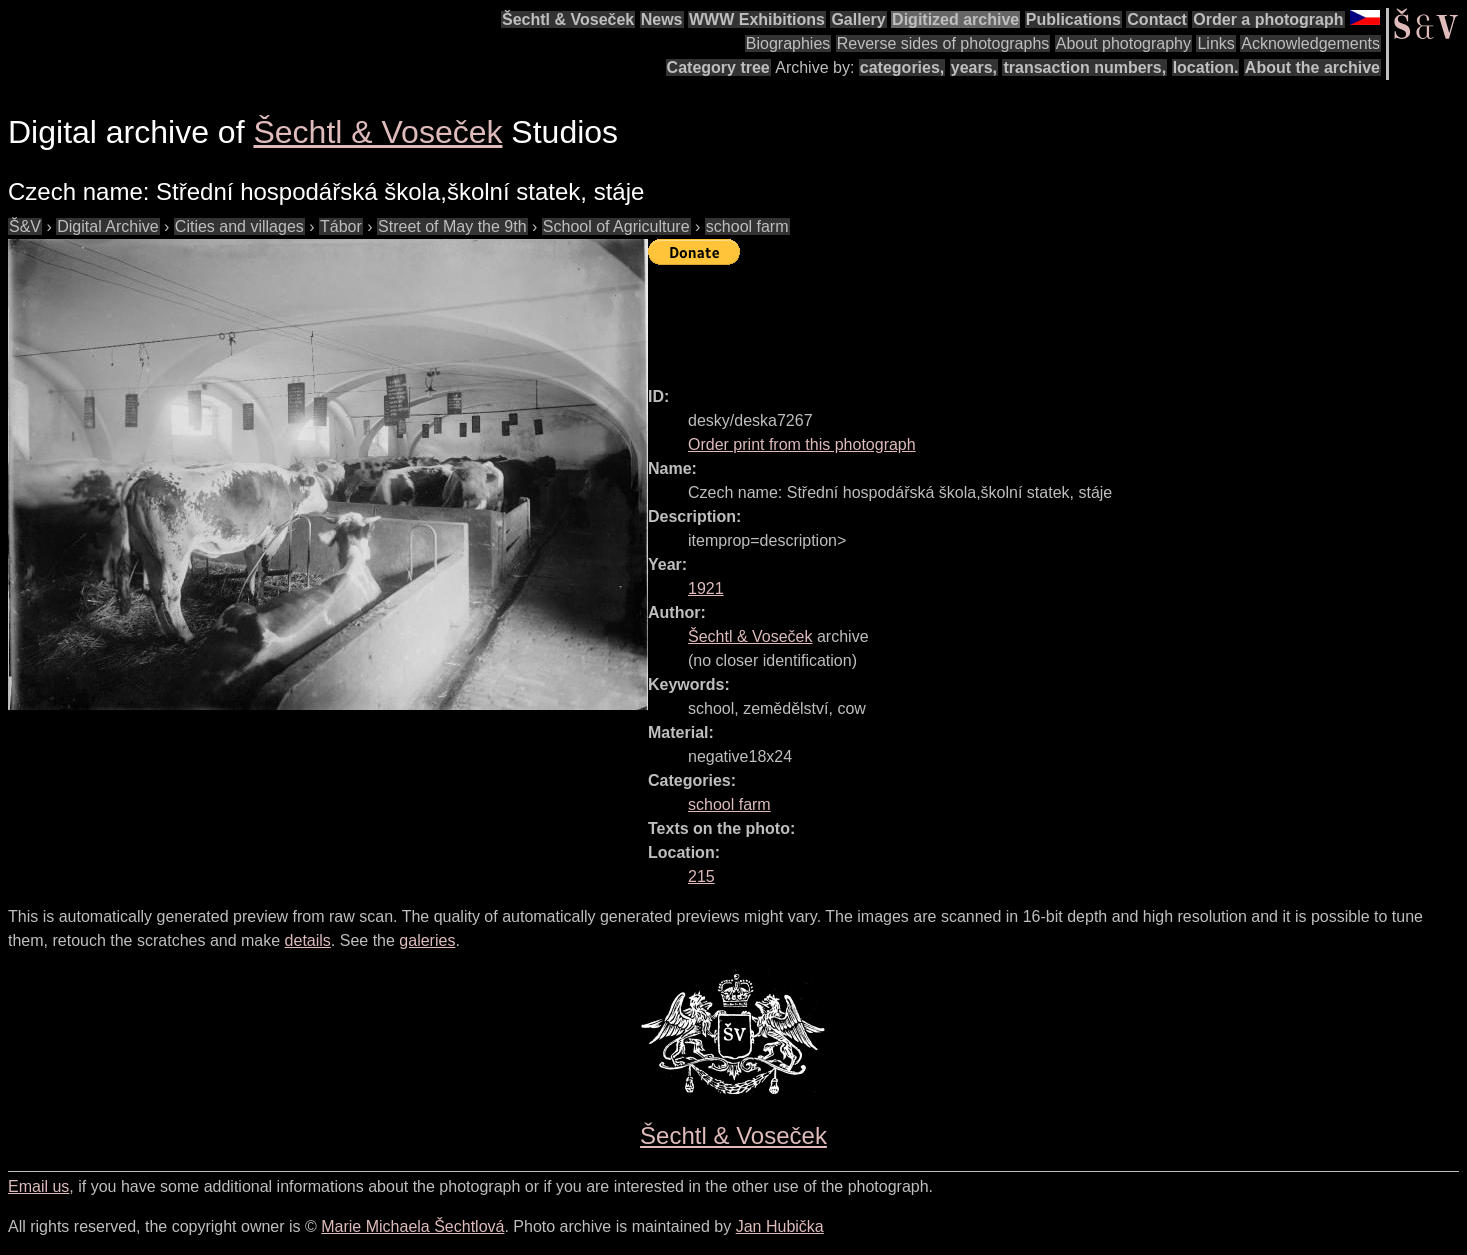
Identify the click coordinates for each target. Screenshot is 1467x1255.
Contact (1157, 19)
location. (1206, 67)
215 (701, 876)
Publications (1073, 19)
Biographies (788, 43)
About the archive (1312, 67)
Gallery (858, 19)
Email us (38, 1186)
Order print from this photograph (802, 444)
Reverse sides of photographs (943, 43)
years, (974, 67)
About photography (1123, 43)
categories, (902, 67)
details (308, 940)
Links (1215, 43)
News (662, 19)
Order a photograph (1268, 19)
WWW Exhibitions (757, 19)
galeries (427, 940)
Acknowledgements (1310, 43)
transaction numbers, (1084, 67)
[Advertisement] (1012, 317)
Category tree (718, 67)
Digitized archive (955, 19)
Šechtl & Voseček (568, 19)
